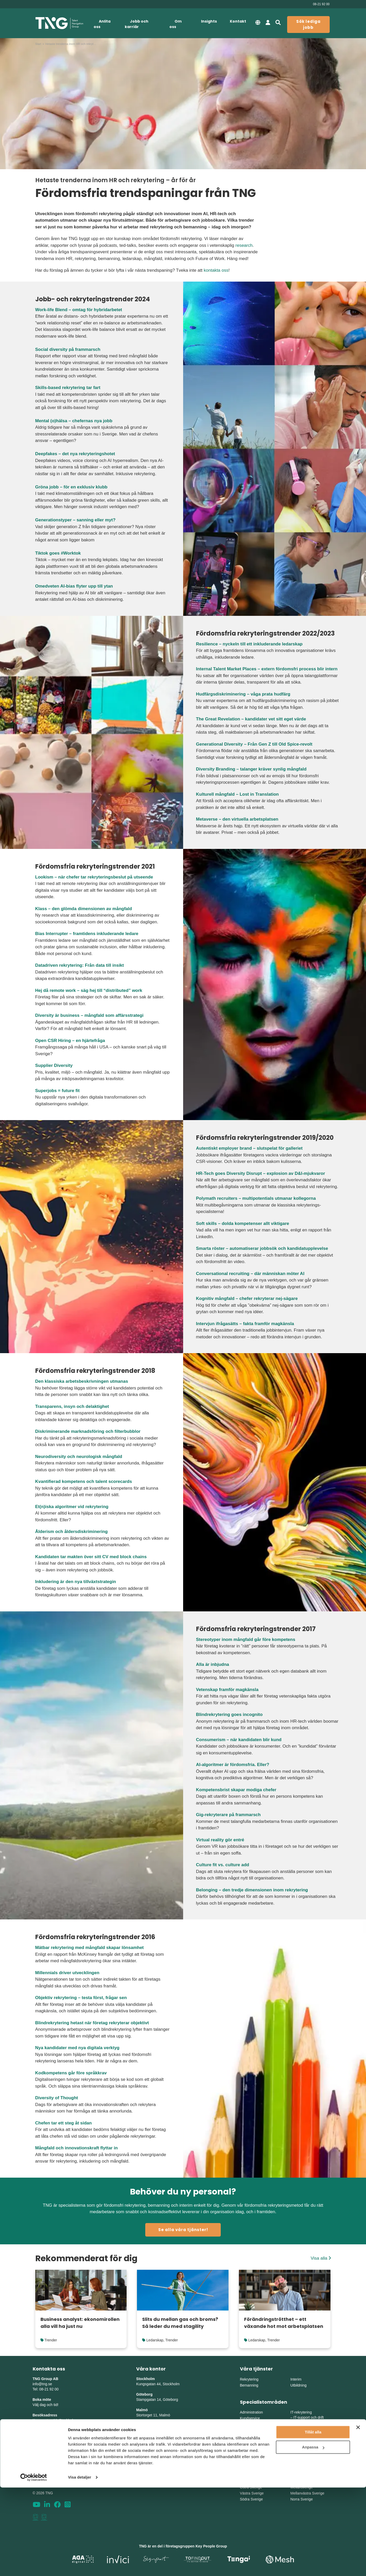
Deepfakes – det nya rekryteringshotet (75, 453)
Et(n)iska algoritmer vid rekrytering (71, 1506)
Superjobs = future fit (57, 1090)
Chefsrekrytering (253, 2454)
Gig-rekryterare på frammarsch (228, 1814)
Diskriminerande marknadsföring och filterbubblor (88, 1431)
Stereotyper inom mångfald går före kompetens (245, 1639)
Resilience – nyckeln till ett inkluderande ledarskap (249, 644)
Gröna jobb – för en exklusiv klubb (71, 487)
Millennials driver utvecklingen (67, 1972)
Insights (209, 21)
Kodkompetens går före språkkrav (71, 2072)
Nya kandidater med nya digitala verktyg (77, 2047)
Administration (251, 2412)
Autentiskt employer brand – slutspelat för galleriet (249, 1148)
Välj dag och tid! (46, 2405)
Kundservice (250, 2418)
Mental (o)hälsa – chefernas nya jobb (74, 420)
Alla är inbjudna (212, 1664)
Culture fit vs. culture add (222, 1864)
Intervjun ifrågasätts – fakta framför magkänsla (245, 1323)
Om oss (175, 24)
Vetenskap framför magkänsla (227, 1689)
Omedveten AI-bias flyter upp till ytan (74, 586)
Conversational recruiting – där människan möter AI (250, 1273)
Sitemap (40, 2467)
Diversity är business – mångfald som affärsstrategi (89, 1015)
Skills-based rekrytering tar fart (67, 387)
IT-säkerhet (302, 2428)
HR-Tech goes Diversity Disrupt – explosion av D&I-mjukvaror (260, 1173)
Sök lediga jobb (308, 24)
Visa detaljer (79, 2566)
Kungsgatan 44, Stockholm (54, 2420)
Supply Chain (304, 2454)
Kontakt (238, 21)
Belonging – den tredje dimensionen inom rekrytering (252, 1889)
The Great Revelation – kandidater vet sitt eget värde (251, 719)
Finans (245, 2430)
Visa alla (321, 2258)
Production (302, 2449)
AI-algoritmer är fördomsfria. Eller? (232, 1764)
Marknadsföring (252, 2448)
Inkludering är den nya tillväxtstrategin (75, 1581)
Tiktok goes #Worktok (58, 553)
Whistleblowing (46, 2482)
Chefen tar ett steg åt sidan (63, 2123)
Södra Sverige (251, 2499)
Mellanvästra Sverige (307, 2493)
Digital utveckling (307, 2423)
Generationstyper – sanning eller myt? (75, 519)
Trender (50, 2340)
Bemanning (249, 2385)
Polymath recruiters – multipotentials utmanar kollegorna (256, 1198)
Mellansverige (301, 2487)
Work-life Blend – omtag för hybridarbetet (78, 309)
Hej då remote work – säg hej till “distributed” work (88, 990)
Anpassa (313, 2535)
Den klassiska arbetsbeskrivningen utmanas (81, 1381)
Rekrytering (249, 2379)
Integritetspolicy (47, 2472)
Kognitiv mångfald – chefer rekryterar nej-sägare (247, 1298)
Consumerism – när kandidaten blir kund (239, 1739)
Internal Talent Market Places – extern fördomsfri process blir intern (267, 668)
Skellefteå (144, 2472)
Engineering (303, 2444)
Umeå (141, 2457)
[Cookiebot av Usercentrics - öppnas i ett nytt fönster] (33, 2566)
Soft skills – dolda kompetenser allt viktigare (242, 1223)
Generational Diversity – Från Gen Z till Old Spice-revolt (254, 744)
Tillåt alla (313, 2520)
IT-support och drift (308, 2417)
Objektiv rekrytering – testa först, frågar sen (81, 1997)
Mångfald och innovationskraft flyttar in (76, 2147)
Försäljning (249, 2442)
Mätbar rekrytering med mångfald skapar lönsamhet (89, 1947)
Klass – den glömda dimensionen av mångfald (83, 908)
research (244, 245)
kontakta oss (216, 270)
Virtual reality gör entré (220, 1839)
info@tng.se (42, 2384)
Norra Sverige (301, 2499)
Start (38, 43)
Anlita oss (102, 24)
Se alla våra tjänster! (183, 2229)
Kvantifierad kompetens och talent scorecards (83, 1481)
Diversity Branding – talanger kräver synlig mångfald (251, 769)
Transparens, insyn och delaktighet (72, 1406)
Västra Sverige (252, 2493)
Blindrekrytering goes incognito (229, 1714)
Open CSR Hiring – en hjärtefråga (70, 1040)
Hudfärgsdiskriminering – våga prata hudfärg (243, 694)
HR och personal (253, 2436)
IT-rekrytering (301, 2412)
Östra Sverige (251, 2487)
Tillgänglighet (44, 2477)
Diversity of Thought (56, 2097)
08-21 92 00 (321, 4)
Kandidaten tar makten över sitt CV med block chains (91, 1556)
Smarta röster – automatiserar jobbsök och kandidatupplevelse (262, 1248)
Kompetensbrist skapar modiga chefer (236, 1789)
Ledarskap (154, 2340)
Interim (295, 2379)
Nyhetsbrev (42, 2462)
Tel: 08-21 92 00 (46, 2389)
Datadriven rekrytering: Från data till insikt (79, 965)
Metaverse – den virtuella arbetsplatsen (237, 819)
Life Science (250, 2460)
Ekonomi (247, 2424)
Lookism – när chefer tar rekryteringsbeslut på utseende (94, 877)
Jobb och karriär (136, 24)
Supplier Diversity (54, 1065)
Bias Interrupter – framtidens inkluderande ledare (87, 933)
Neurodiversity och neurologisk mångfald (78, 1456)
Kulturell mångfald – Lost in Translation (237, 794)
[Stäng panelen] (358, 2516)
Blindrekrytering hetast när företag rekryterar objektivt (92, 2022)
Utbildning (298, 2385)
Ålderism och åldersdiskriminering (71, 1531)
